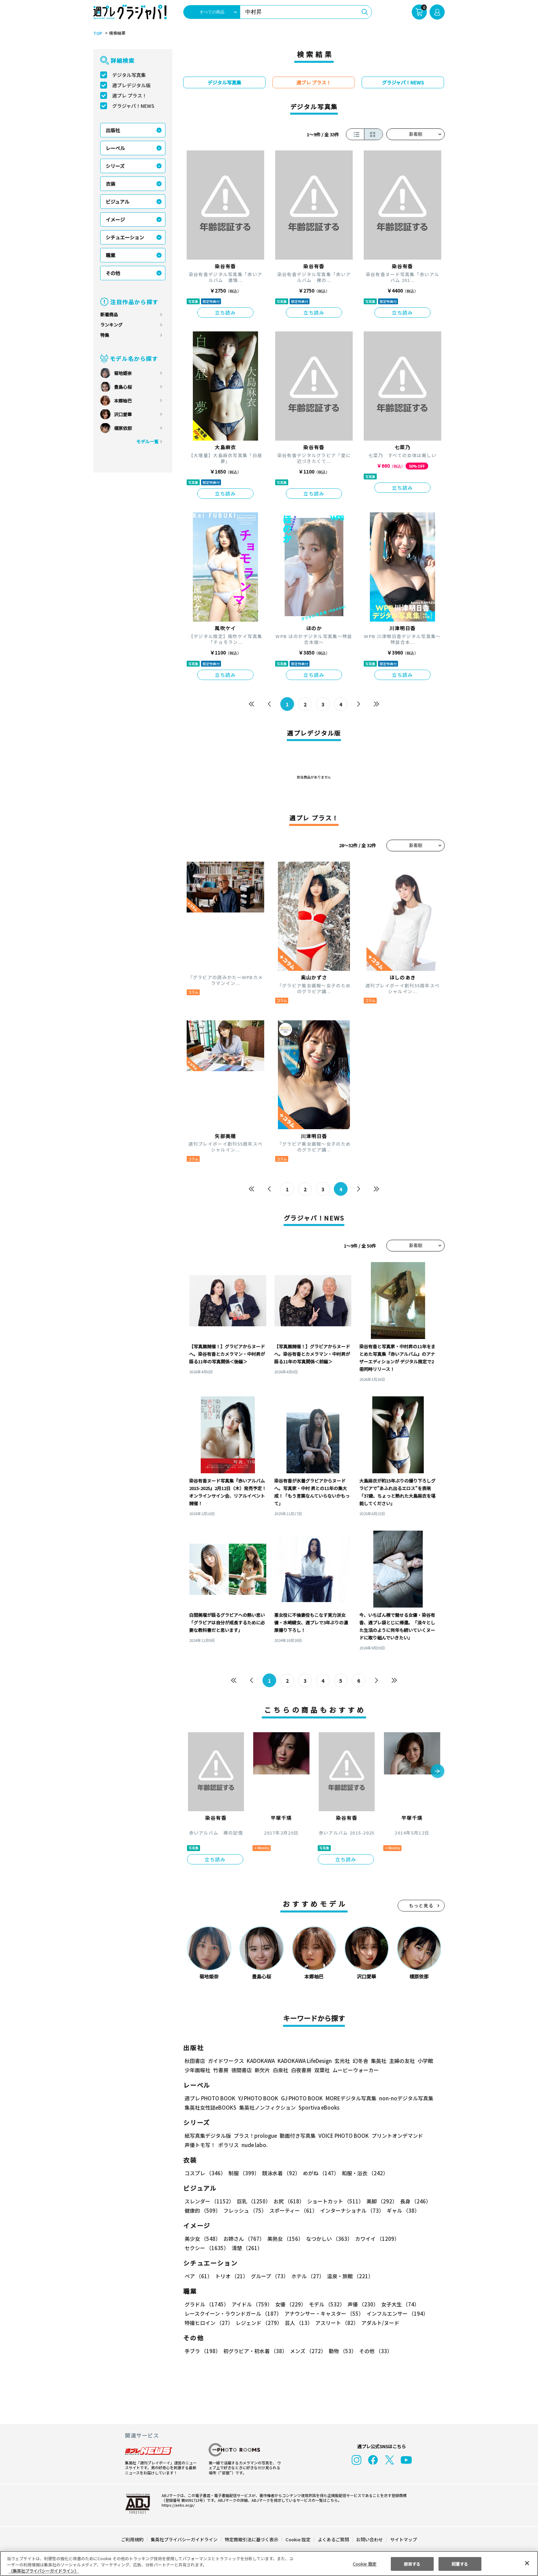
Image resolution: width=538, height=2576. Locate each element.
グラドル (206, 2304)
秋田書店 (195, 2060)
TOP (97, 33)
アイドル (251, 2304)
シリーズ (115, 165)
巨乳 (252, 2201)
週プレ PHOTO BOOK (209, 2098)
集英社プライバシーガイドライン (184, 2539)
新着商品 (109, 314)
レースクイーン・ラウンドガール (233, 2313)
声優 (360, 2304)
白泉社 (280, 2070)
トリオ (231, 2276)
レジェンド (258, 2322)
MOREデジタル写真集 (347, 2098)
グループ (269, 2276)
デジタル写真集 (129, 74)
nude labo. (254, 2144)
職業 (110, 255)
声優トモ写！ (200, 2144)
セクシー (421, 2238)
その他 (113, 273)
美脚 (379, 2201)
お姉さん (243, 2238)
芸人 (297, 2322)
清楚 (200, 2247)
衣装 (110, 183)
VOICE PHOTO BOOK (341, 2135)
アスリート (335, 2322)
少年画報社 (197, 2070)
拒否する (412, 2563)
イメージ (115, 219)
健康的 (202, 2210)
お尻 (287, 2201)
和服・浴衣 (362, 2173)
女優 (289, 2304)
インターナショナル (351, 2210)
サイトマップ (403, 2539)
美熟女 (284, 2238)
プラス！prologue (255, 2135)
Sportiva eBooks (317, 2107)
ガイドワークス (226, 2060)
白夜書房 (301, 2070)
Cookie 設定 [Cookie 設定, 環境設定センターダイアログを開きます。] (364, 2563)
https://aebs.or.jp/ (177, 2505)
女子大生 (397, 2304)
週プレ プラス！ (129, 95)
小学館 (424, 2060)
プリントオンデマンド (394, 2135)
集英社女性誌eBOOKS (210, 2107)
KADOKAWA (260, 2060)
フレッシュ (244, 2210)
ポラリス (228, 2144)
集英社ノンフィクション (266, 2107)
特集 (104, 335)
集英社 (377, 2060)
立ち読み (225, 312)
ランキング (111, 324)
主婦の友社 (401, 2060)
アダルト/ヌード (379, 2322)
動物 (340, 2350)
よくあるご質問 (333, 2539)
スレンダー (209, 2201)
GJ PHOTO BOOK (299, 2098)
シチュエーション (125, 237)
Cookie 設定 (298, 2539)
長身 (412, 2201)
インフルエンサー (396, 2313)
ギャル (401, 2210)
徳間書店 (241, 2070)
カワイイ (374, 2238)
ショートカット (333, 2201)
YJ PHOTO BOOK (256, 2098)
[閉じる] (527, 2563)
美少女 (202, 2238)
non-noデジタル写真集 (401, 2098)
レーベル (115, 148)
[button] (437, 1771)
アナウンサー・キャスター (323, 2313)
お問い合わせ (369, 2539)
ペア (198, 2276)
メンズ (306, 2350)
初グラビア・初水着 (254, 2350)
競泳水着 (280, 2173)
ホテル (306, 2276)
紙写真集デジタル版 (208, 2135)
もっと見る (421, 1905)
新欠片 (262, 2070)
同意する (460, 2563)
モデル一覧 (147, 441)
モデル (324, 2304)
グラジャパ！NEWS (133, 105)
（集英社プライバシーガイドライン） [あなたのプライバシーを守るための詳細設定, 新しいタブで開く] (44, 2571)
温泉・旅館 (348, 2276)
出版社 (113, 130)
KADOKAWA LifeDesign (304, 2060)
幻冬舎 (359, 2060)
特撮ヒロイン (209, 2322)
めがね (319, 2173)
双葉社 (322, 2070)
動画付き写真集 (297, 2135)
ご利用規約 (132, 2539)
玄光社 (341, 2060)
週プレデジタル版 (131, 85)
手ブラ (202, 2350)
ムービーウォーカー (355, 2070)
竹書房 (221, 2070)
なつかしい (327, 2238)
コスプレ (205, 2173)
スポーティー (292, 2210)
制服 (243, 2173)
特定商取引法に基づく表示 (252, 2539)
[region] (269, 2563)
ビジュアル (117, 201)
